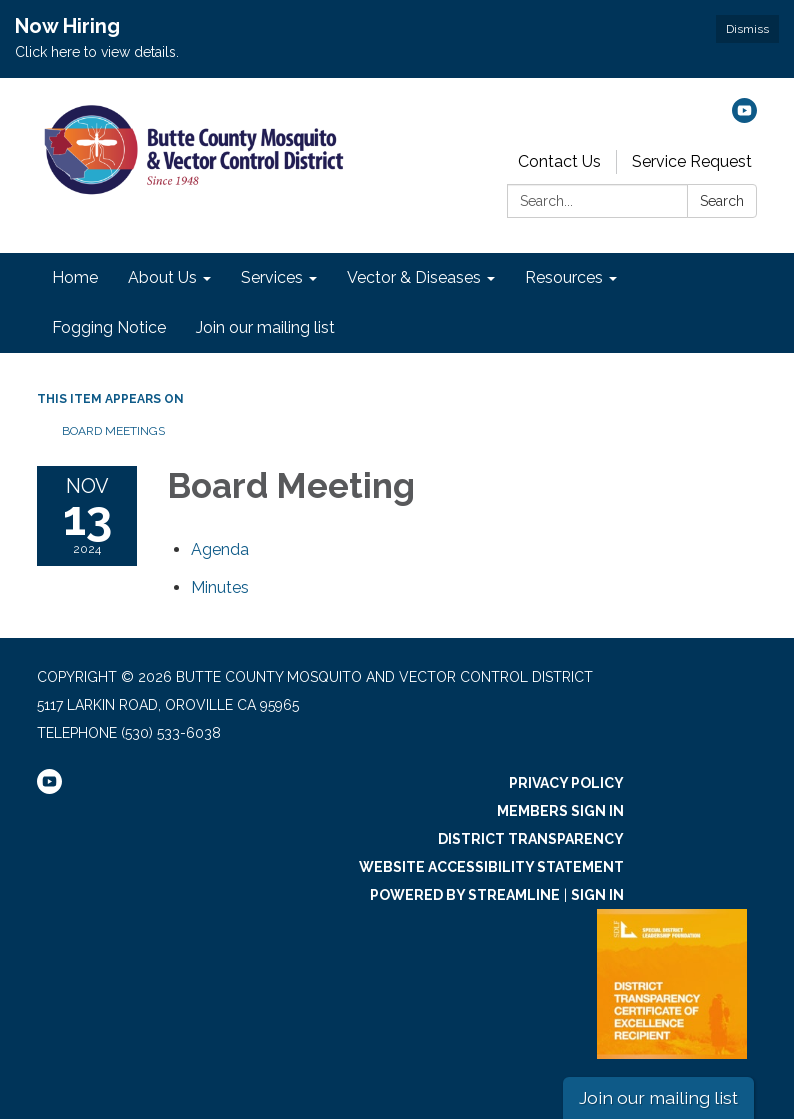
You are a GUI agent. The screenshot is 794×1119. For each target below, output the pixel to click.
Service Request (692, 161)
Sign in (597, 895)
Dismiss (747, 29)
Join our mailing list (658, 1097)
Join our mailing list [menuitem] (265, 327)
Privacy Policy (566, 783)
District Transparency (531, 839)
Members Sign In (560, 811)
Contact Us (559, 161)
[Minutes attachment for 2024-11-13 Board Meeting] (220, 587)
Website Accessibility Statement (491, 867)
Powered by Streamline (465, 895)
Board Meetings (113, 431)
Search (722, 201)
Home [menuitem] (75, 277)
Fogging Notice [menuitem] (109, 327)
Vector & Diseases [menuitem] (414, 277)
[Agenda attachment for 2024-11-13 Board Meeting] (220, 549)
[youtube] (744, 117)
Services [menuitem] (272, 277)
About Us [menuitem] (162, 277)
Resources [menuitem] (564, 277)
